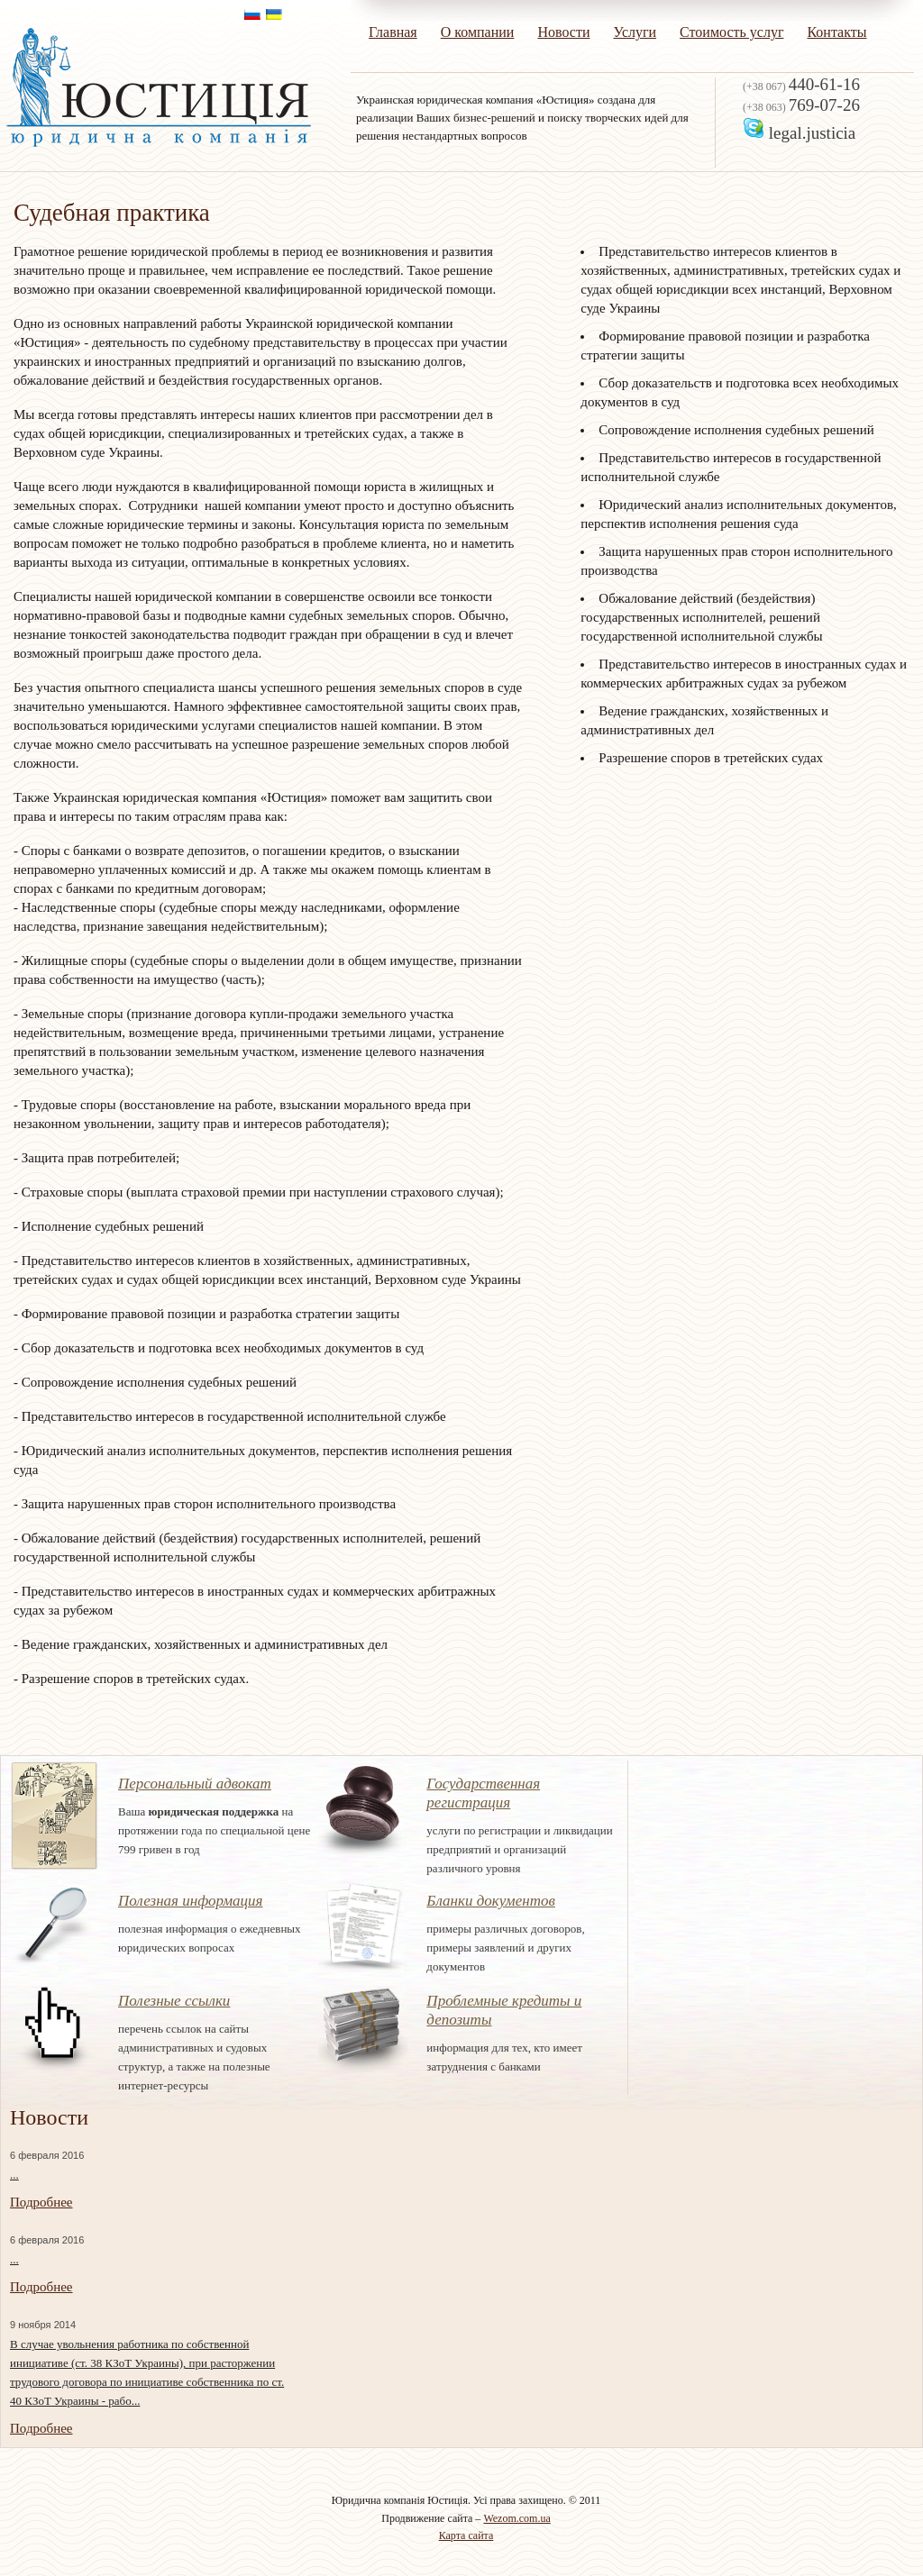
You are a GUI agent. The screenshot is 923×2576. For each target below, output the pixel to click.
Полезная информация (190, 1900)
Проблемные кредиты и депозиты (503, 2010)
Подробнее (41, 2202)
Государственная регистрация (483, 1793)
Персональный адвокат (194, 1783)
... (14, 2174)
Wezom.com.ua (516, 2518)
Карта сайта (466, 2535)
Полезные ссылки (174, 2000)
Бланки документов (490, 1900)
